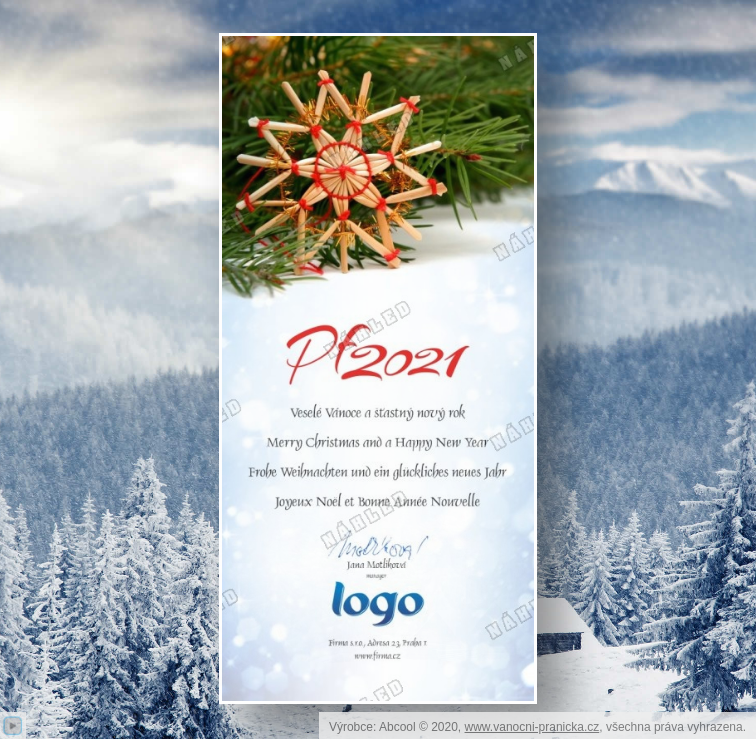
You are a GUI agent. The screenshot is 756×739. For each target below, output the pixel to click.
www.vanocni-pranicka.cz (532, 727)
